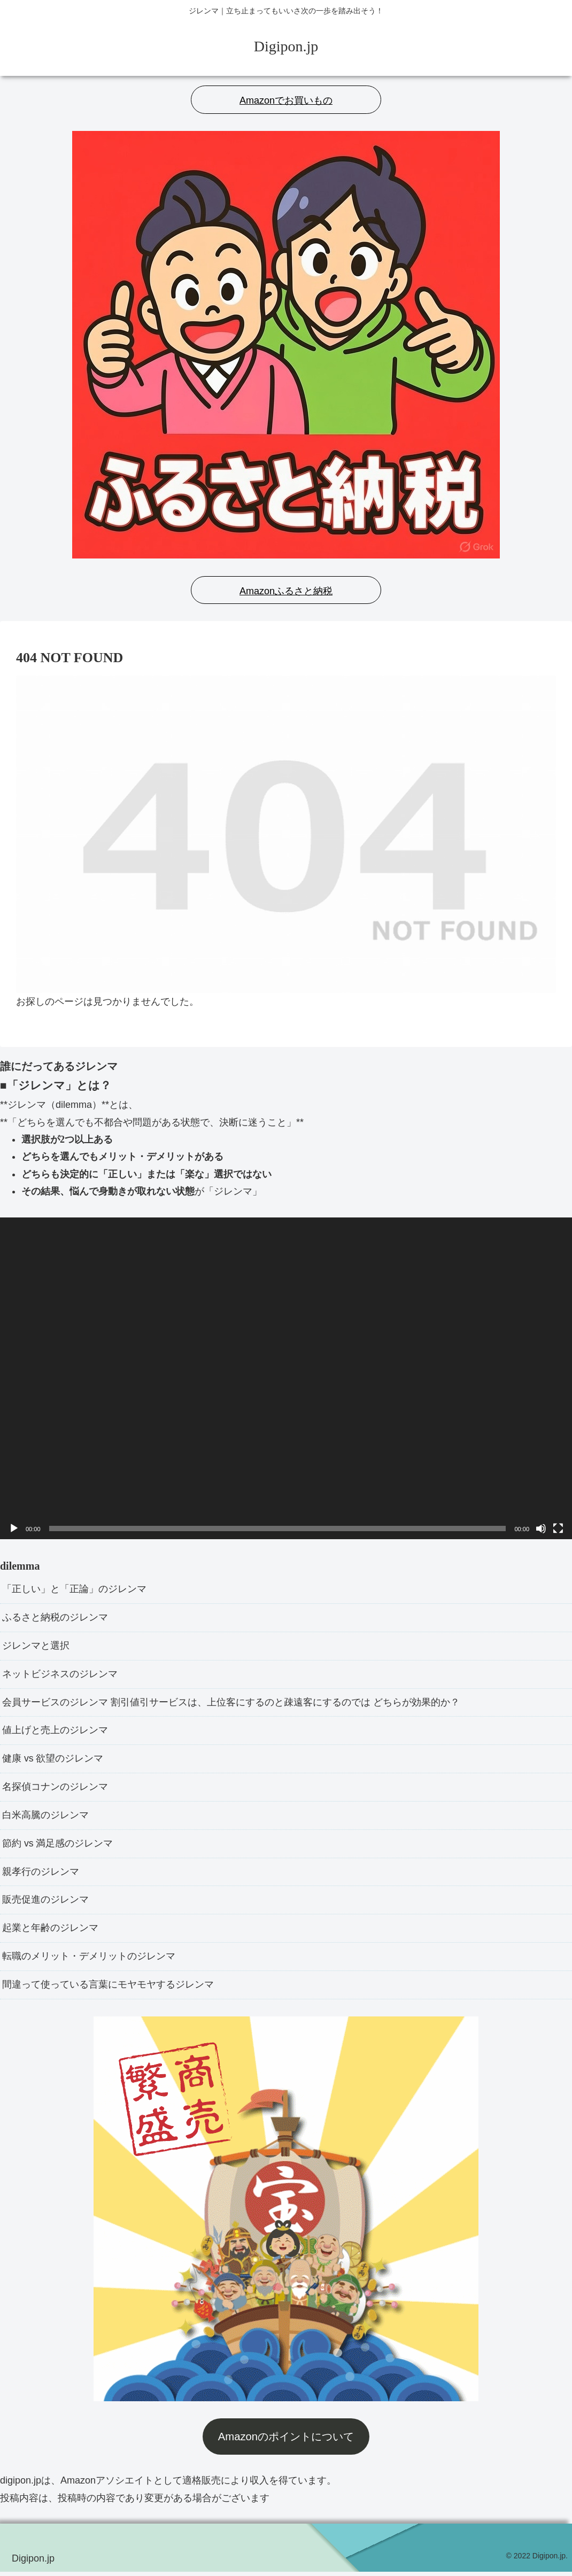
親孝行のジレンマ (40, 1874)
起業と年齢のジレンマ (50, 1932)
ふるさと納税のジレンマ (55, 1618)
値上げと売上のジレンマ (55, 1732)
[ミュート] (541, 1528)
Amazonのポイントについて (286, 2441)
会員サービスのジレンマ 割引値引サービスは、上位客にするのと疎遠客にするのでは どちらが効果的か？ (231, 1703)
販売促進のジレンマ (45, 1903)
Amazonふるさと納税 (286, 591)
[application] (286, 1378)
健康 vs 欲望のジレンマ (53, 1761)
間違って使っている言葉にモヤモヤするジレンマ (108, 1989)
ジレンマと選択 (35, 1646)
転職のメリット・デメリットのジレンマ (88, 1960)
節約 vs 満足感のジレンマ (57, 1846)
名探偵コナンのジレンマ (55, 1789)
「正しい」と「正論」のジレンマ (74, 1589)
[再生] (14, 1528)
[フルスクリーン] (558, 1528)
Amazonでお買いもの (286, 100)
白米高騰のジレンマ (45, 1817)
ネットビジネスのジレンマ (60, 1675)
